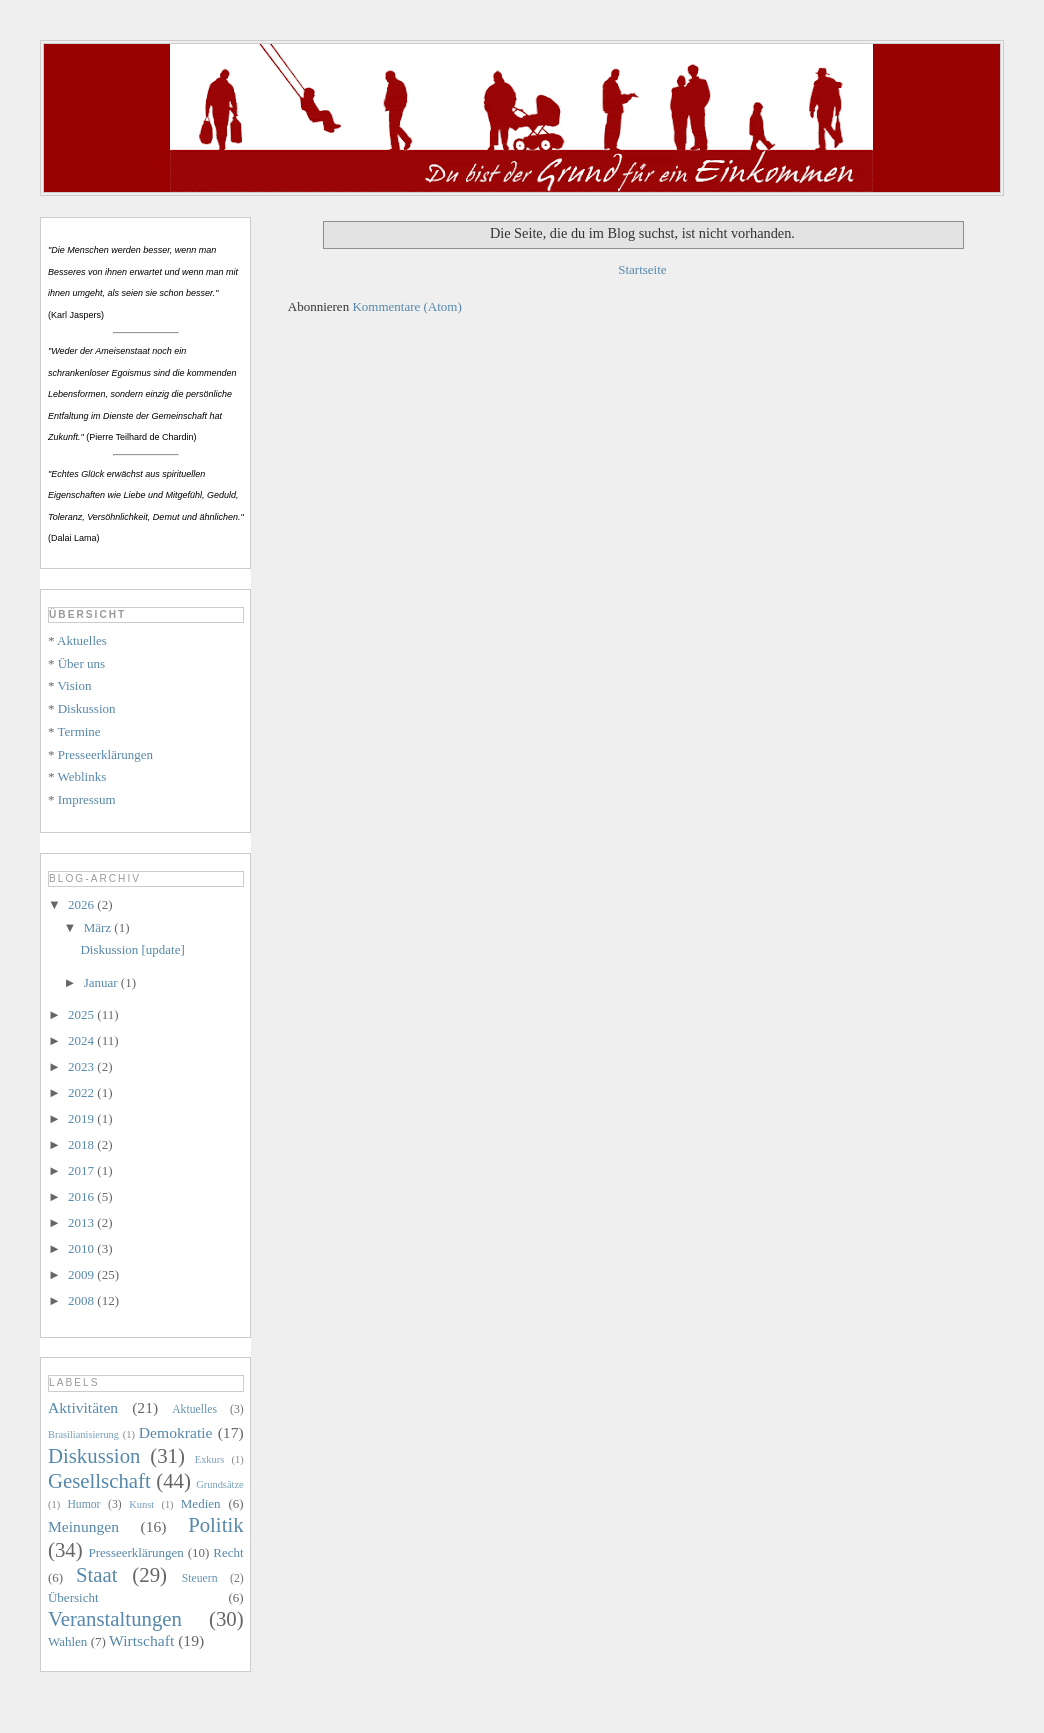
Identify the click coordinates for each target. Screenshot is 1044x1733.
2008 (82, 1300)
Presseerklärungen (105, 754)
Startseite (642, 269)
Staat (97, 1574)
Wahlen (67, 1641)
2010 (82, 1248)
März (99, 927)
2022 (82, 1092)
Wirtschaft (141, 1640)
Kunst (141, 1504)
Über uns (81, 663)
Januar (102, 982)
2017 (82, 1170)
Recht (228, 1552)
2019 (82, 1118)
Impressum (87, 799)
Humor (83, 1504)
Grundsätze (219, 1484)
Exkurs (209, 1459)
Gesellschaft (99, 1480)
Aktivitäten (83, 1407)
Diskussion (87, 708)
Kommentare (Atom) (406, 306)
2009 (82, 1274)
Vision (75, 685)
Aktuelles (82, 640)
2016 (82, 1196)
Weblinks (82, 776)
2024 (82, 1040)
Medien (201, 1503)
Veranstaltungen (115, 1618)
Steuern (200, 1578)
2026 (82, 904)
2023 (82, 1066)
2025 (82, 1014)
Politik (215, 1524)
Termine (79, 731)
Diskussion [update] (132, 949)
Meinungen (83, 1526)
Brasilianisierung (83, 1434)
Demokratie (176, 1432)
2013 (82, 1222)
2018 (82, 1144)
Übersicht (73, 1597)
